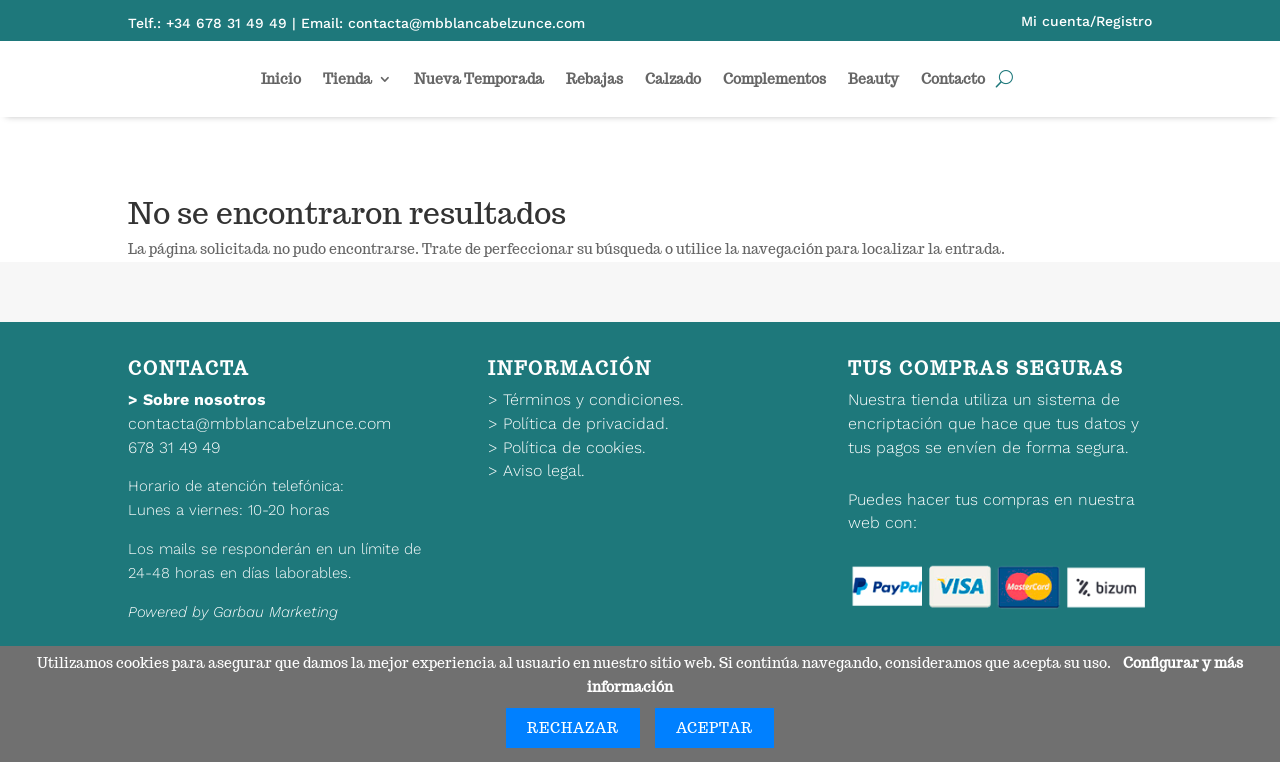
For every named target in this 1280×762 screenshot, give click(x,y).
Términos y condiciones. (593, 399)
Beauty (873, 79)
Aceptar (714, 728)
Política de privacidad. (586, 423)
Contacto (953, 79)
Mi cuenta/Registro (1086, 21)
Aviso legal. (544, 470)
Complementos (774, 79)
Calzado (673, 79)
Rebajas (594, 79)
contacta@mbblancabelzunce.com (259, 423)
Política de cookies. (574, 447)
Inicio (281, 79)
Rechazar (573, 728)
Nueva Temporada (479, 79)
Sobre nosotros (204, 399)
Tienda (347, 79)
